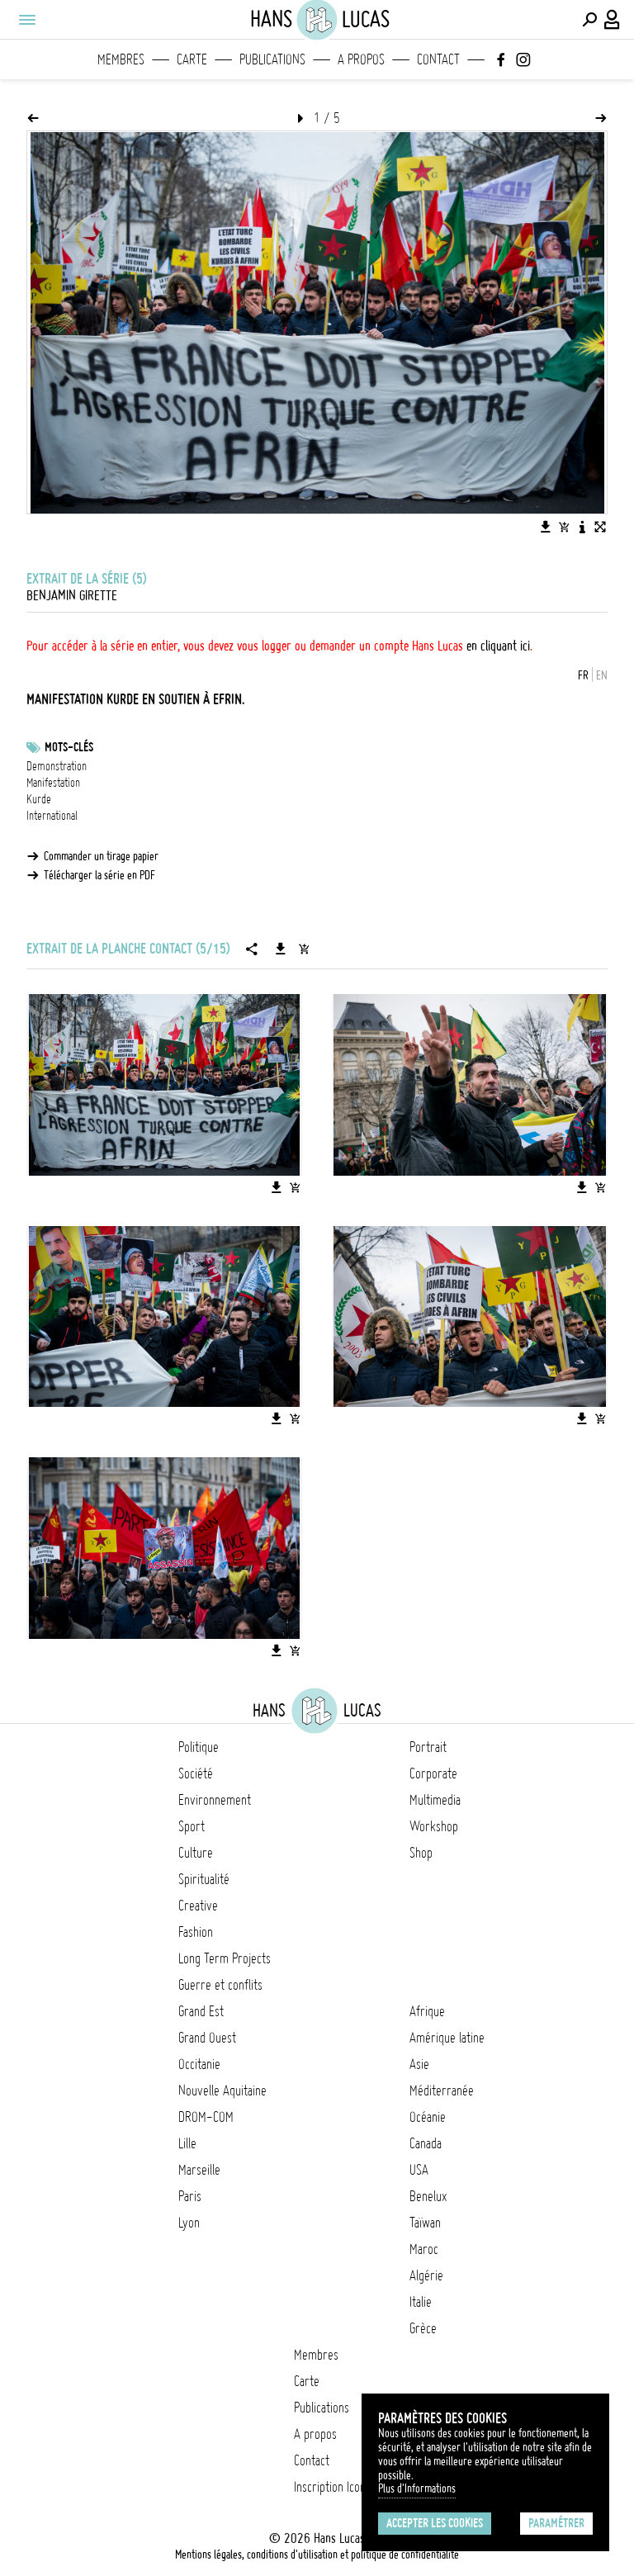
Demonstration (56, 766)
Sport (191, 1826)
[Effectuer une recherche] (589, 19)
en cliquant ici (498, 645)
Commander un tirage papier (101, 856)
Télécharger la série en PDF (99, 875)
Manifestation (53, 782)
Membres (120, 59)
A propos (361, 59)
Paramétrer (556, 2523)
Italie (420, 2302)
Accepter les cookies (434, 2523)
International (52, 815)
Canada (425, 2143)
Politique (198, 1747)
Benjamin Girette (71, 595)
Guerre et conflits (220, 1985)
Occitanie (199, 2064)
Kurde (38, 799)
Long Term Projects (224, 1958)
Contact (438, 59)
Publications (272, 59)
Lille (187, 2143)
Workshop (433, 1826)
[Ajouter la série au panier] (303, 948)
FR (583, 675)
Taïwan (425, 2222)
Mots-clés (69, 747)
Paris (189, 2196)
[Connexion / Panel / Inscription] (612, 19)
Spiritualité (203, 1879)
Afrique (427, 2011)
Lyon (189, 2222)
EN (602, 675)
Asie (419, 2064)
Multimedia (435, 1800)
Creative (198, 1905)
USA (418, 2170)
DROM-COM (206, 2117)
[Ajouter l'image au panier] (563, 526)
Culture (195, 1852)
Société (195, 1773)
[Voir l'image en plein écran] (600, 526)
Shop (421, 1852)
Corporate (433, 1773)
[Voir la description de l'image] (582, 526)
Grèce (423, 2328)
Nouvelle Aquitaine (222, 2090)
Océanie (427, 2117)
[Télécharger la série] (280, 948)
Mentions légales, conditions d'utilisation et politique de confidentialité (317, 2554)
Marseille (199, 2170)
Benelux (428, 2196)
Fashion (195, 1932)
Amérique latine (447, 2037)
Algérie (426, 2275)
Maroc (423, 2249)
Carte (192, 59)
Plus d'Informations (417, 2488)
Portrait (428, 1747)
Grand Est (201, 2011)
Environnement (214, 1800)
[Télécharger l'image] (545, 526)
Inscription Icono (332, 2487)
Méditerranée (441, 2090)
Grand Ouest (207, 2037)
